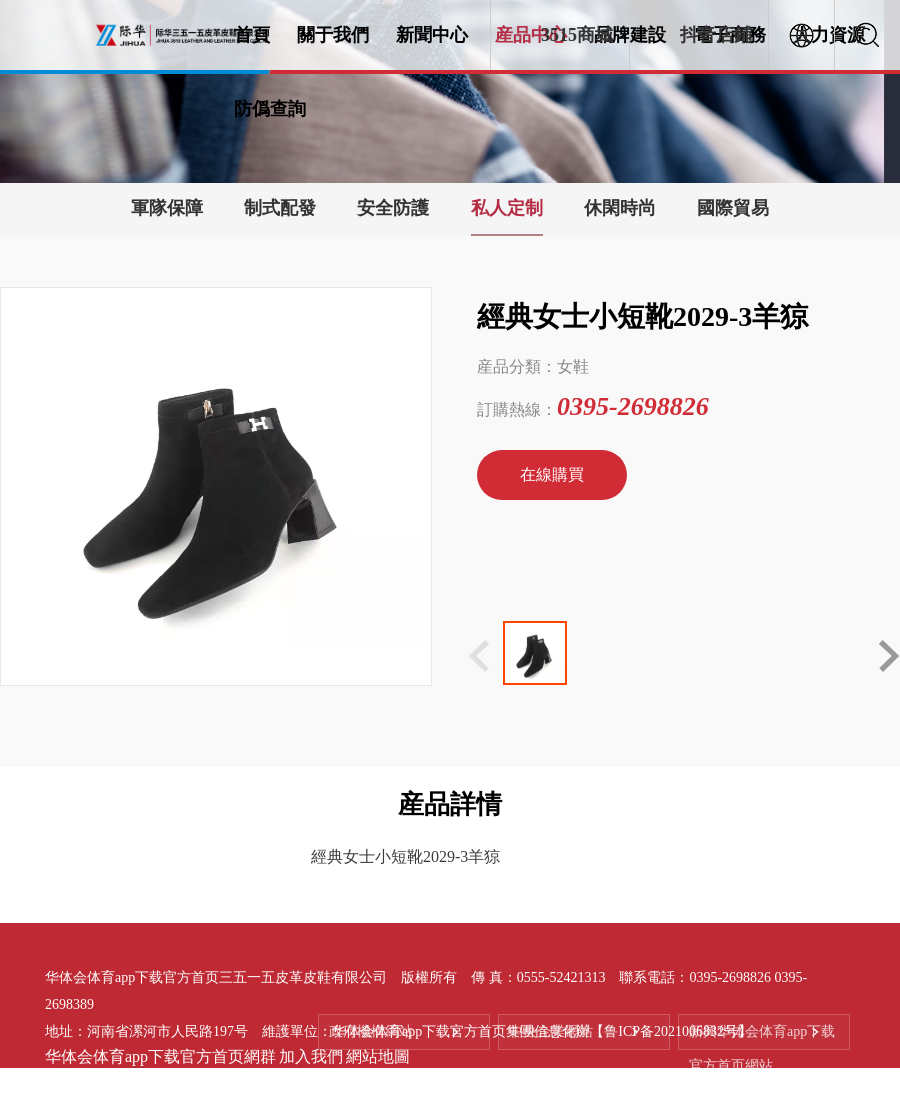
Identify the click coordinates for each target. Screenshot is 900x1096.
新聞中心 (432, 35)
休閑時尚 (620, 208)
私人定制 (507, 208)
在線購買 (552, 474)
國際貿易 (733, 208)
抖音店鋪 (716, 35)
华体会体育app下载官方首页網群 (160, 1056)
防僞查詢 (270, 109)
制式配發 (280, 208)
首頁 (252, 35)
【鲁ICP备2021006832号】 (671, 1030)
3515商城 (577, 35)
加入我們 (311, 1056)
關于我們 (333, 35)
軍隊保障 (167, 208)
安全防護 (393, 208)
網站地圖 (378, 1056)
